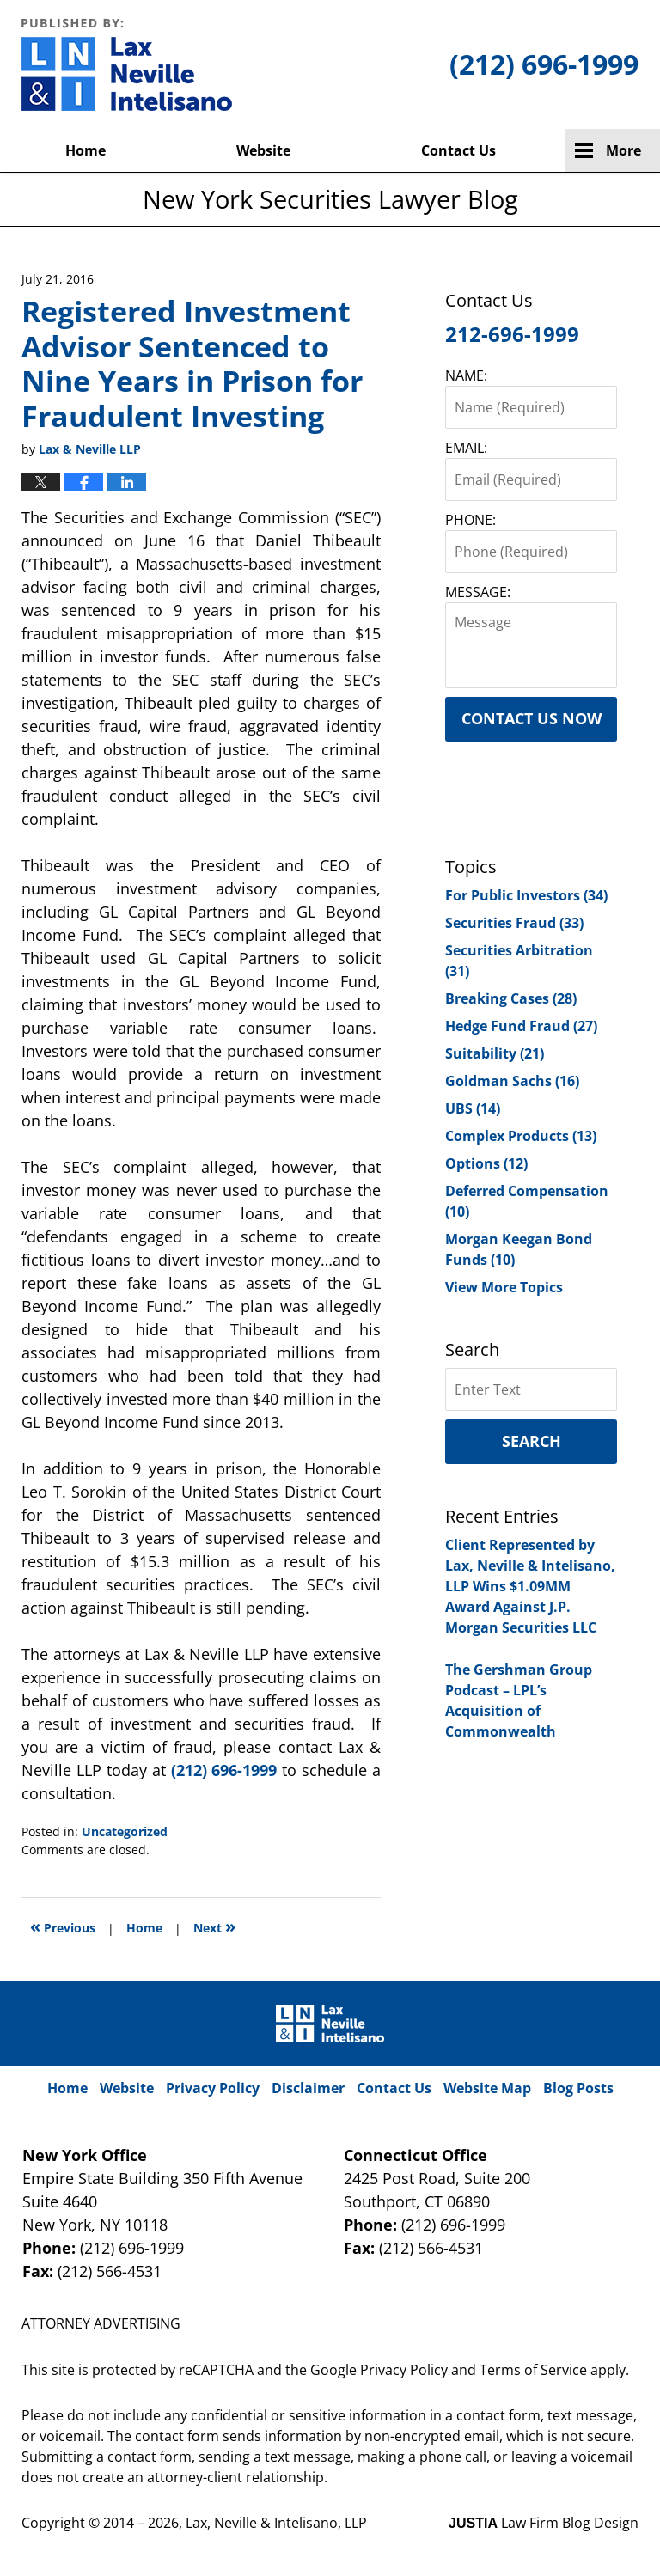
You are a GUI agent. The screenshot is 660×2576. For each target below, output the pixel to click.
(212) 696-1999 (224, 1770)
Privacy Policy (213, 2088)
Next (214, 1926)
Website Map (487, 2088)
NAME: (466, 375)
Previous (62, 1926)
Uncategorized (125, 1831)
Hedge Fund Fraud (521, 1025)
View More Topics (504, 1287)
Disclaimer (308, 2088)
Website (263, 150)
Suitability (494, 1053)
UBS (472, 1108)
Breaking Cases (511, 998)
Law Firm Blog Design (544, 2522)
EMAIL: (466, 447)
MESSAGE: (477, 592)
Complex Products (520, 1135)
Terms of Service (533, 2369)
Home (85, 150)
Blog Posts (578, 2088)
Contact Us (458, 150)
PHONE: (470, 519)
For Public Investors (526, 895)
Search (531, 1441)
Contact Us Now (531, 718)
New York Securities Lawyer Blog (126, 64)
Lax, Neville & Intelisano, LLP (276, 2522)
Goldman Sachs (512, 1080)
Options (486, 1163)
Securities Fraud (514, 922)
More (623, 150)
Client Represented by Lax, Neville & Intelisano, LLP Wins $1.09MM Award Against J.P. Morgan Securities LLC (530, 1586)
